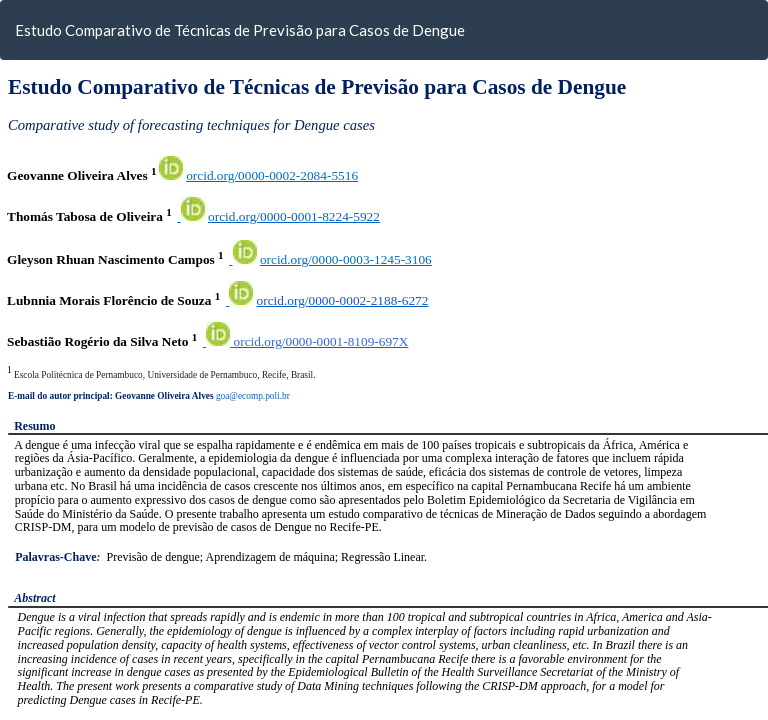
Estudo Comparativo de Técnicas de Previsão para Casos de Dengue (240, 30)
